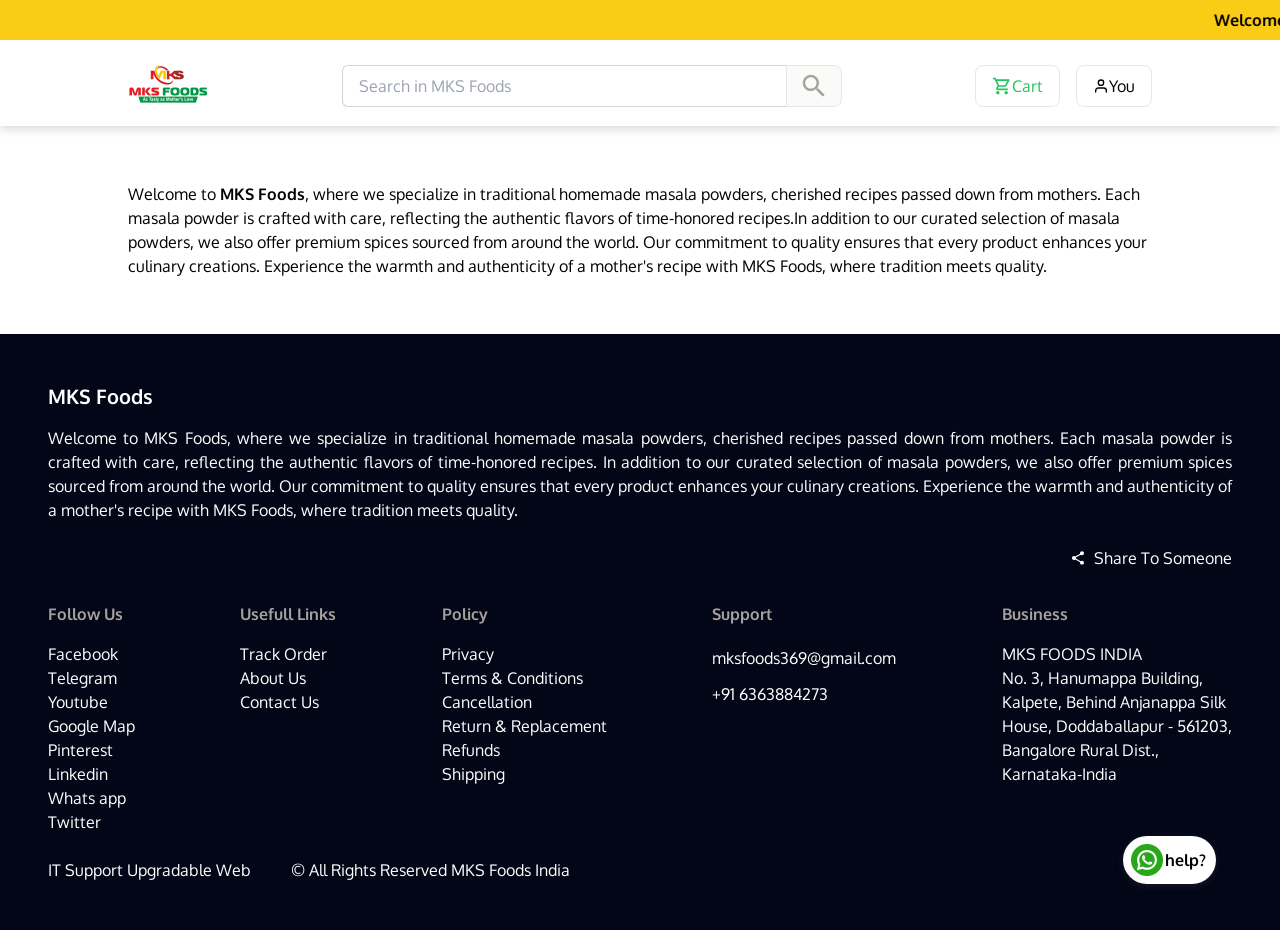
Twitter (74, 822)
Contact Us (279, 702)
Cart (1017, 86)
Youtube (78, 702)
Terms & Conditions (512, 678)
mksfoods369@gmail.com (804, 658)
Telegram (82, 678)
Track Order (283, 654)
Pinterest (80, 750)
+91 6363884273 (770, 694)
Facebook (83, 654)
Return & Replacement (524, 726)
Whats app (87, 798)
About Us (273, 678)
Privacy (468, 654)
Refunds (471, 750)
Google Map (91, 726)
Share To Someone (1151, 558)
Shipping (473, 774)
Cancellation (487, 702)
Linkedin (78, 774)
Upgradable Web (189, 870)
